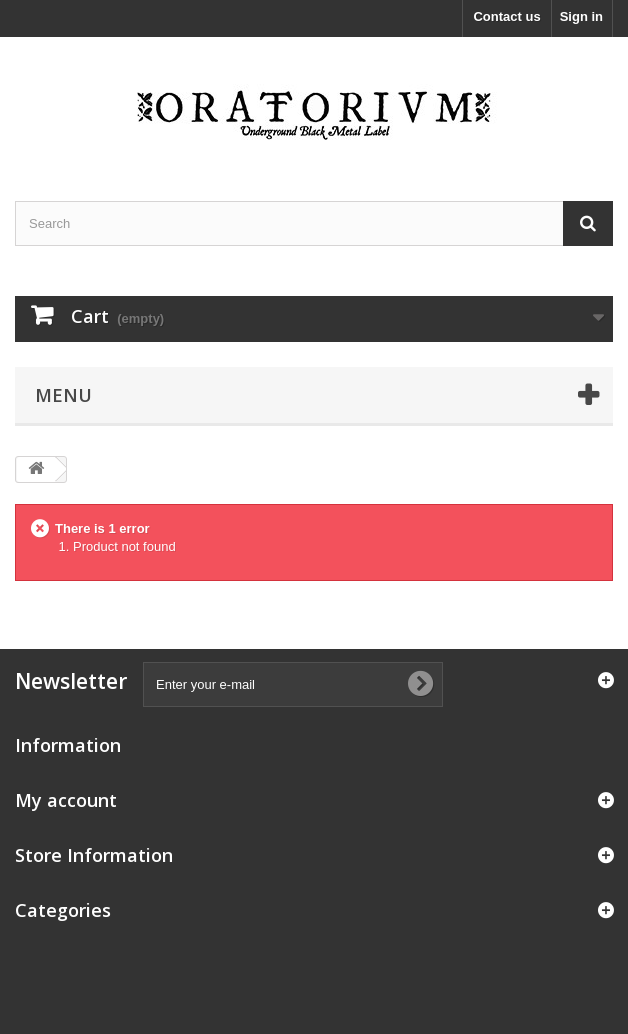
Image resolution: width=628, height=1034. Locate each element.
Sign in (581, 16)
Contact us (506, 16)
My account (66, 800)
